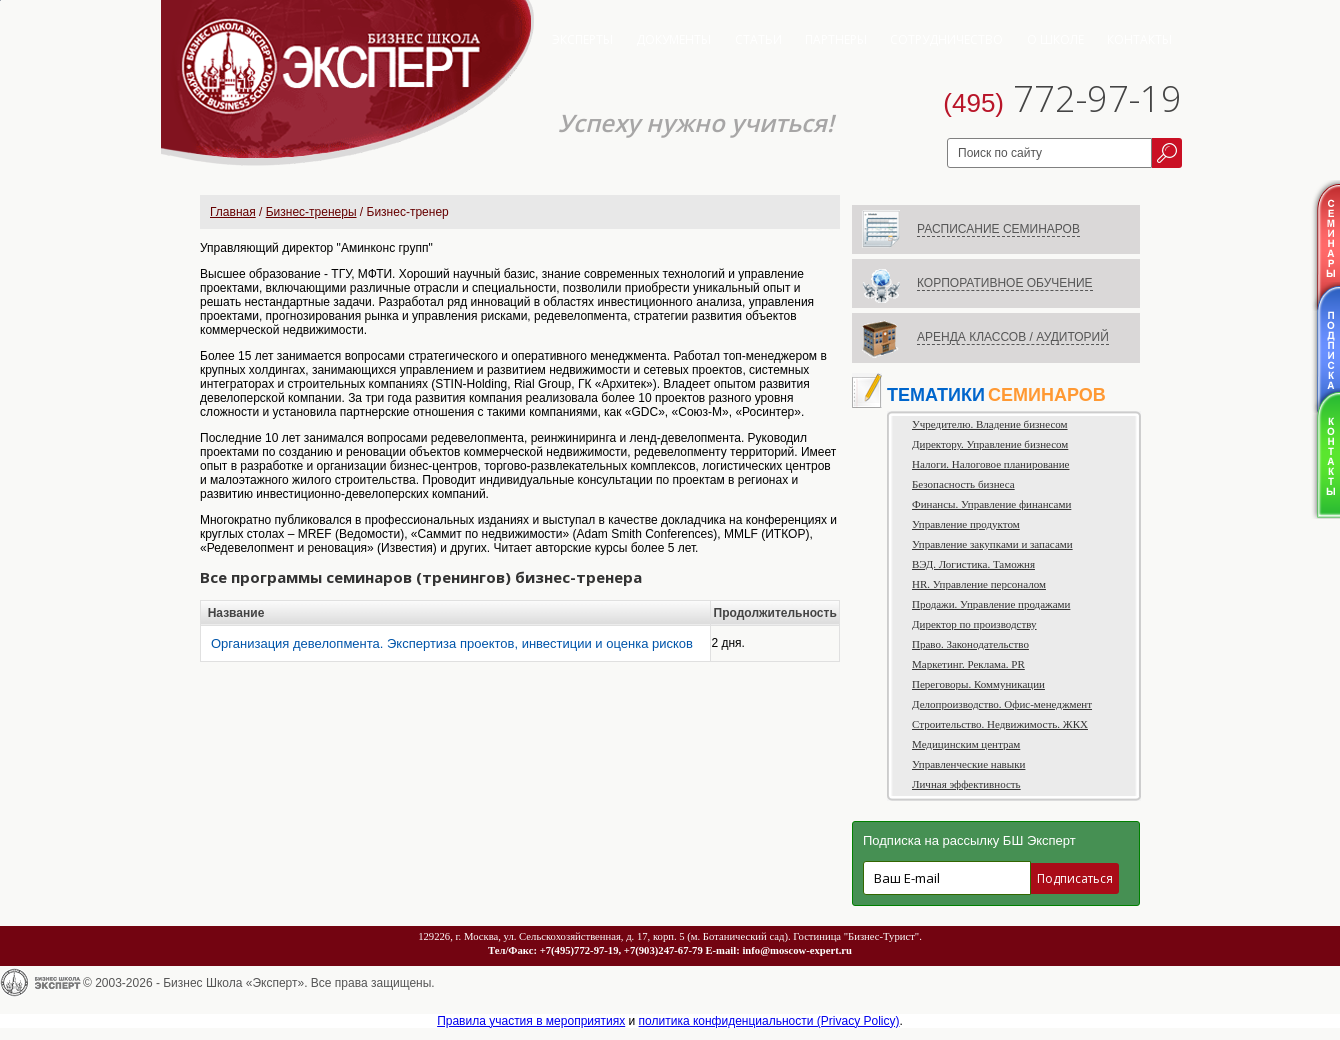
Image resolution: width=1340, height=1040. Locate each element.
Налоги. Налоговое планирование (990, 464)
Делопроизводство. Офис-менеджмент (1002, 704)
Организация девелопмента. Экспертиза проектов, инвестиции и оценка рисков (452, 643)
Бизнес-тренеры (311, 212)
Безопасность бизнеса (963, 484)
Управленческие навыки (968, 764)
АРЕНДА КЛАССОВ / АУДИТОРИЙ (1013, 337)
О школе (1055, 39)
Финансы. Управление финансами (991, 504)
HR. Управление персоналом (979, 584)
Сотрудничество (946, 39)
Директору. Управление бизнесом (990, 444)
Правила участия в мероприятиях (531, 1021)
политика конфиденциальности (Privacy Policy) (769, 1021)
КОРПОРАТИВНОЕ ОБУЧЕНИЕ (1005, 283)
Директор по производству (974, 624)
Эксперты (582, 39)
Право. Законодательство (970, 644)
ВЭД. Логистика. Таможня (973, 564)
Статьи (758, 39)
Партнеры (836, 39)
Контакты (1139, 39)
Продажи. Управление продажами (991, 604)
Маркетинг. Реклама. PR (968, 664)
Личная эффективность (966, 784)
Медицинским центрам (966, 744)
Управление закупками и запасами (992, 544)
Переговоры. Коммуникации (978, 684)
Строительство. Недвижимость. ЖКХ (1000, 724)
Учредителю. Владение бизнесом (990, 424)
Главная (233, 212)
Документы (673, 39)
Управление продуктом (966, 524)
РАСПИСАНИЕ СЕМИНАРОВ (998, 229)
